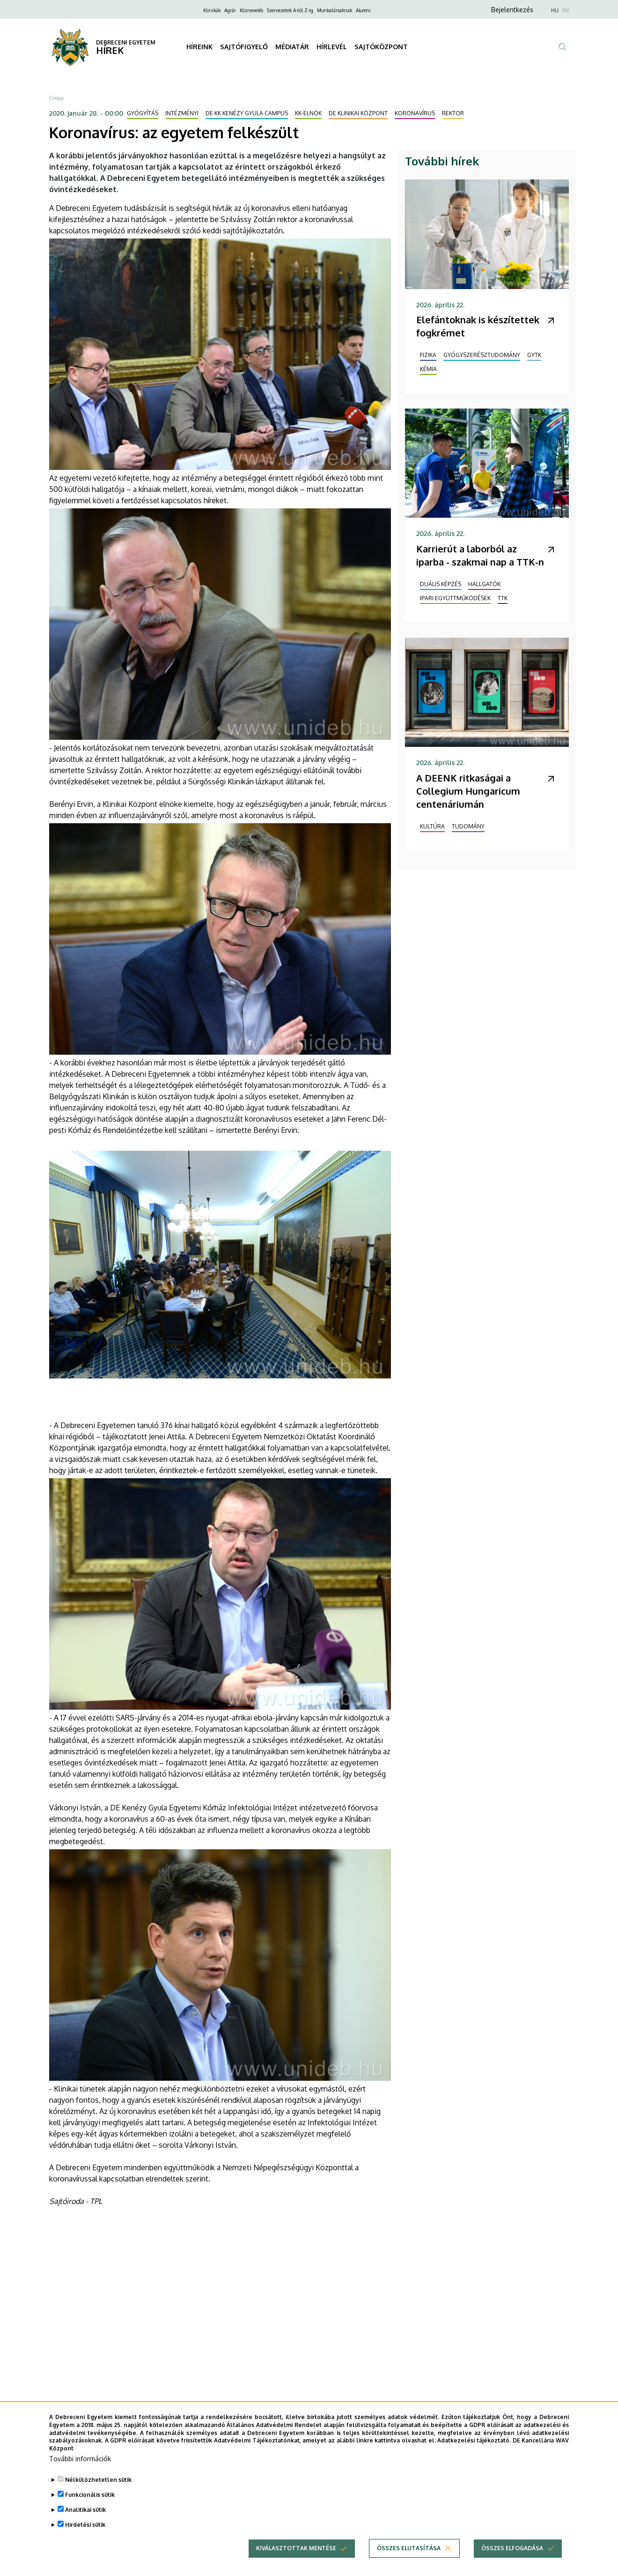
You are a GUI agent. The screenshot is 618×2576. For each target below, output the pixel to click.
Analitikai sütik (85, 2509)
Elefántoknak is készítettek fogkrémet (477, 326)
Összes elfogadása (512, 2548)
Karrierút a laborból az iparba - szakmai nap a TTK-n (480, 555)
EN (565, 10)
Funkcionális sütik (90, 2494)
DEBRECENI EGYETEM (125, 42)
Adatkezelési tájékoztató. (474, 2440)
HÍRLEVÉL (331, 47)
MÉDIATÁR (292, 47)
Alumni (363, 10)
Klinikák (212, 10)
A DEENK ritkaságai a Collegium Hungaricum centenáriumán (468, 791)
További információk (80, 2459)
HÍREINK (199, 47)
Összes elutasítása (409, 2548)
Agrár (230, 10)
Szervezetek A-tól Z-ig (290, 10)
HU (555, 10)
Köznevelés (251, 10)
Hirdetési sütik (85, 2524)
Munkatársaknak (334, 10)
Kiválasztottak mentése (296, 2548)
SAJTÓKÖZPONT (381, 47)
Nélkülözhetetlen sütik (98, 2479)
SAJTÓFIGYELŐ (244, 47)
